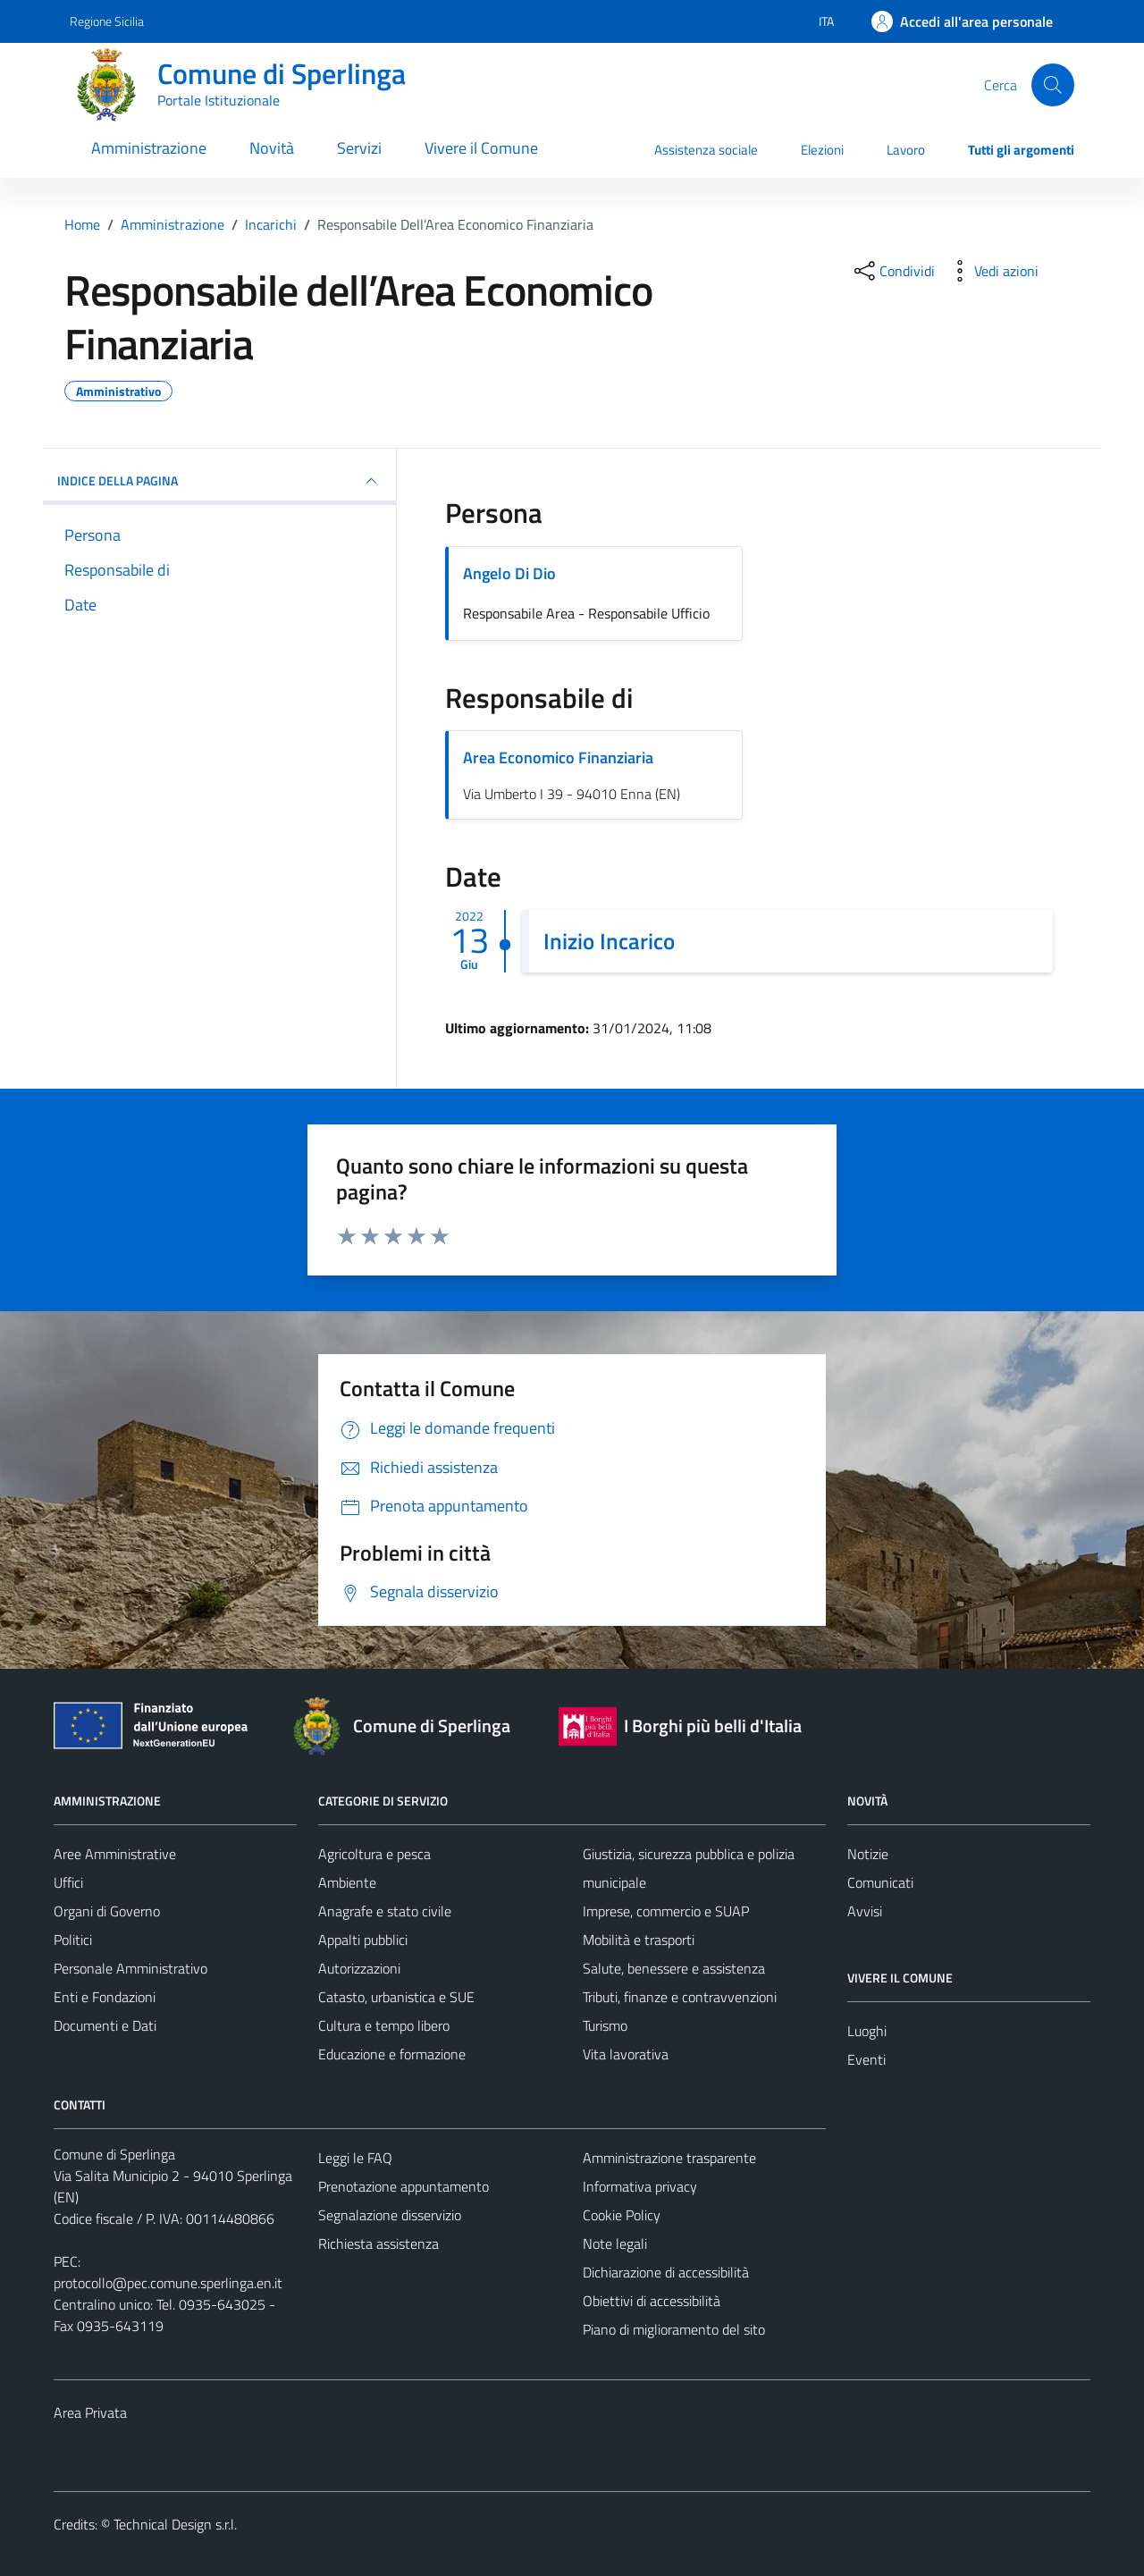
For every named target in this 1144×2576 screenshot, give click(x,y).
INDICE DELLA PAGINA (219, 481)
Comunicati (880, 1882)
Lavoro (906, 149)
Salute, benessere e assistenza (674, 1968)
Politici (73, 1939)
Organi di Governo (107, 1911)
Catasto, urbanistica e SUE (396, 1997)
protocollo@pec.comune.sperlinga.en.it (168, 2283)
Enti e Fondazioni (105, 1997)
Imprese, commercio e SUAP (666, 1911)
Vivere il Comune (481, 148)
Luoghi (867, 2030)
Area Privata (90, 2412)
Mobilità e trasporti (638, 1939)
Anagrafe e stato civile (384, 1911)
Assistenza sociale (706, 149)
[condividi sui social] (892, 271)
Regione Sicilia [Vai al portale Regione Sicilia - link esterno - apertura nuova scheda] (107, 21)
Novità (271, 148)
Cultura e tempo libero (384, 2025)
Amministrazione (148, 148)
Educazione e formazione (392, 2054)
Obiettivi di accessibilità (651, 2300)
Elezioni (822, 149)
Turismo (605, 2025)
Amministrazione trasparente (669, 2157)
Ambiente (347, 1882)
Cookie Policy (621, 2215)
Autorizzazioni (359, 1968)
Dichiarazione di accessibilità (666, 2272)
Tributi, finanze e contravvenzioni (680, 1997)
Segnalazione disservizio (389, 2215)
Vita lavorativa (626, 2054)
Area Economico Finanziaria (558, 757)
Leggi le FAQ (355, 2157)
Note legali (615, 2243)
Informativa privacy (640, 2186)
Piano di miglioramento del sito (674, 2329)
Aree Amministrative (115, 1854)
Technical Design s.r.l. (175, 2524)
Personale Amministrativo (130, 1968)
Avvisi (864, 1911)
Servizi (359, 148)
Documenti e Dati (105, 2025)
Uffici (68, 1882)
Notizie (867, 1854)
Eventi (866, 2059)
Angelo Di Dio (509, 573)
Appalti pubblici (363, 1939)
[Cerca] (1052, 84)
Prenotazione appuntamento (403, 2186)
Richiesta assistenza (378, 2243)
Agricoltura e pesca (374, 1854)
